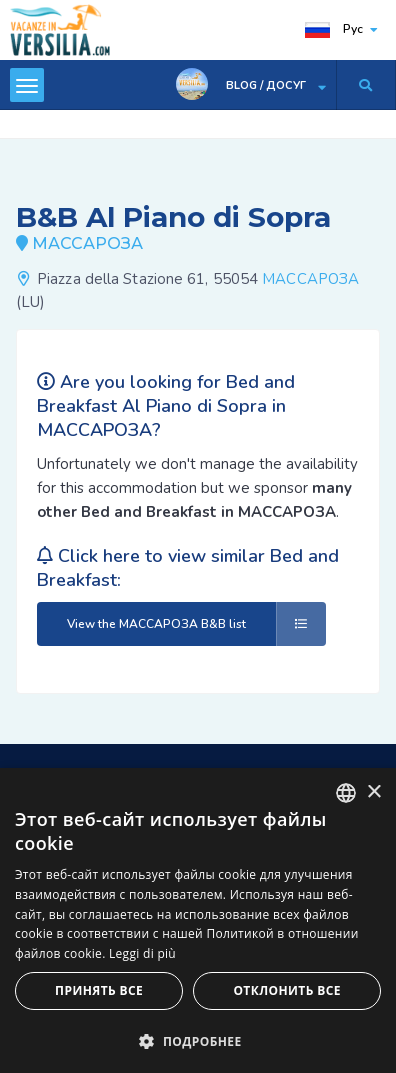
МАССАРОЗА (310, 279)
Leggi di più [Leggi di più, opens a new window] (142, 953)
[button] (198, 1040)
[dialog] (198, 920)
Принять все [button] (99, 990)
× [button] (373, 792)
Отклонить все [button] (286, 990)
